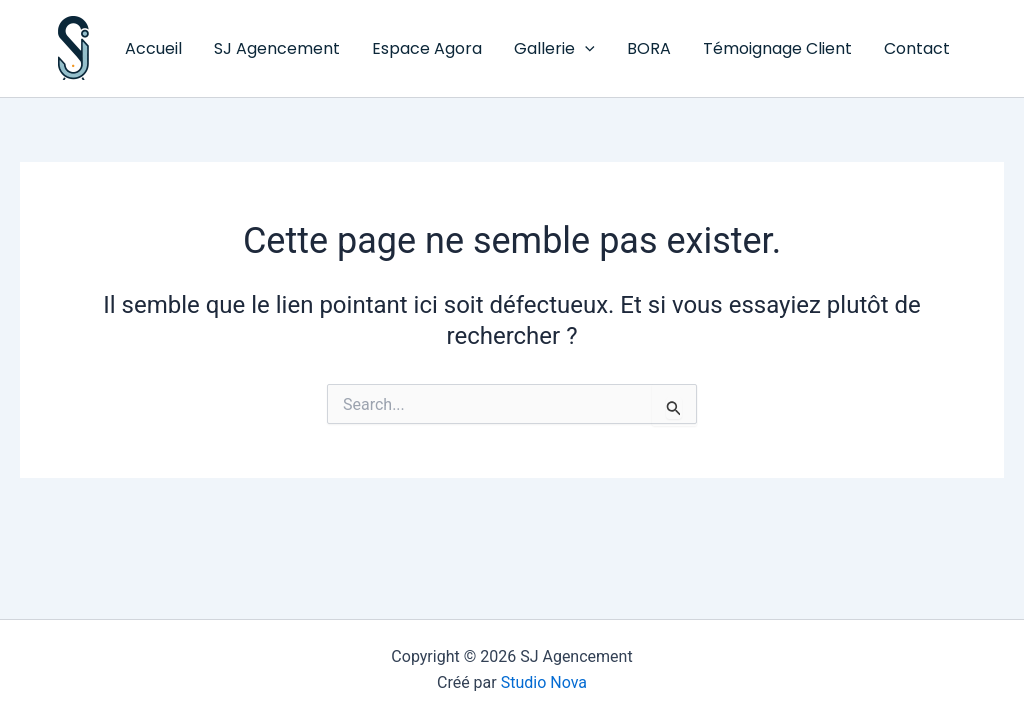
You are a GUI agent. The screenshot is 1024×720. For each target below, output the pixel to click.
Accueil (153, 48)
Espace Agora (427, 48)
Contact (917, 48)
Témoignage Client (777, 48)
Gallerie (554, 49)
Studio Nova (544, 682)
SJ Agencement (61, 80)
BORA (649, 48)
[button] (585, 49)
